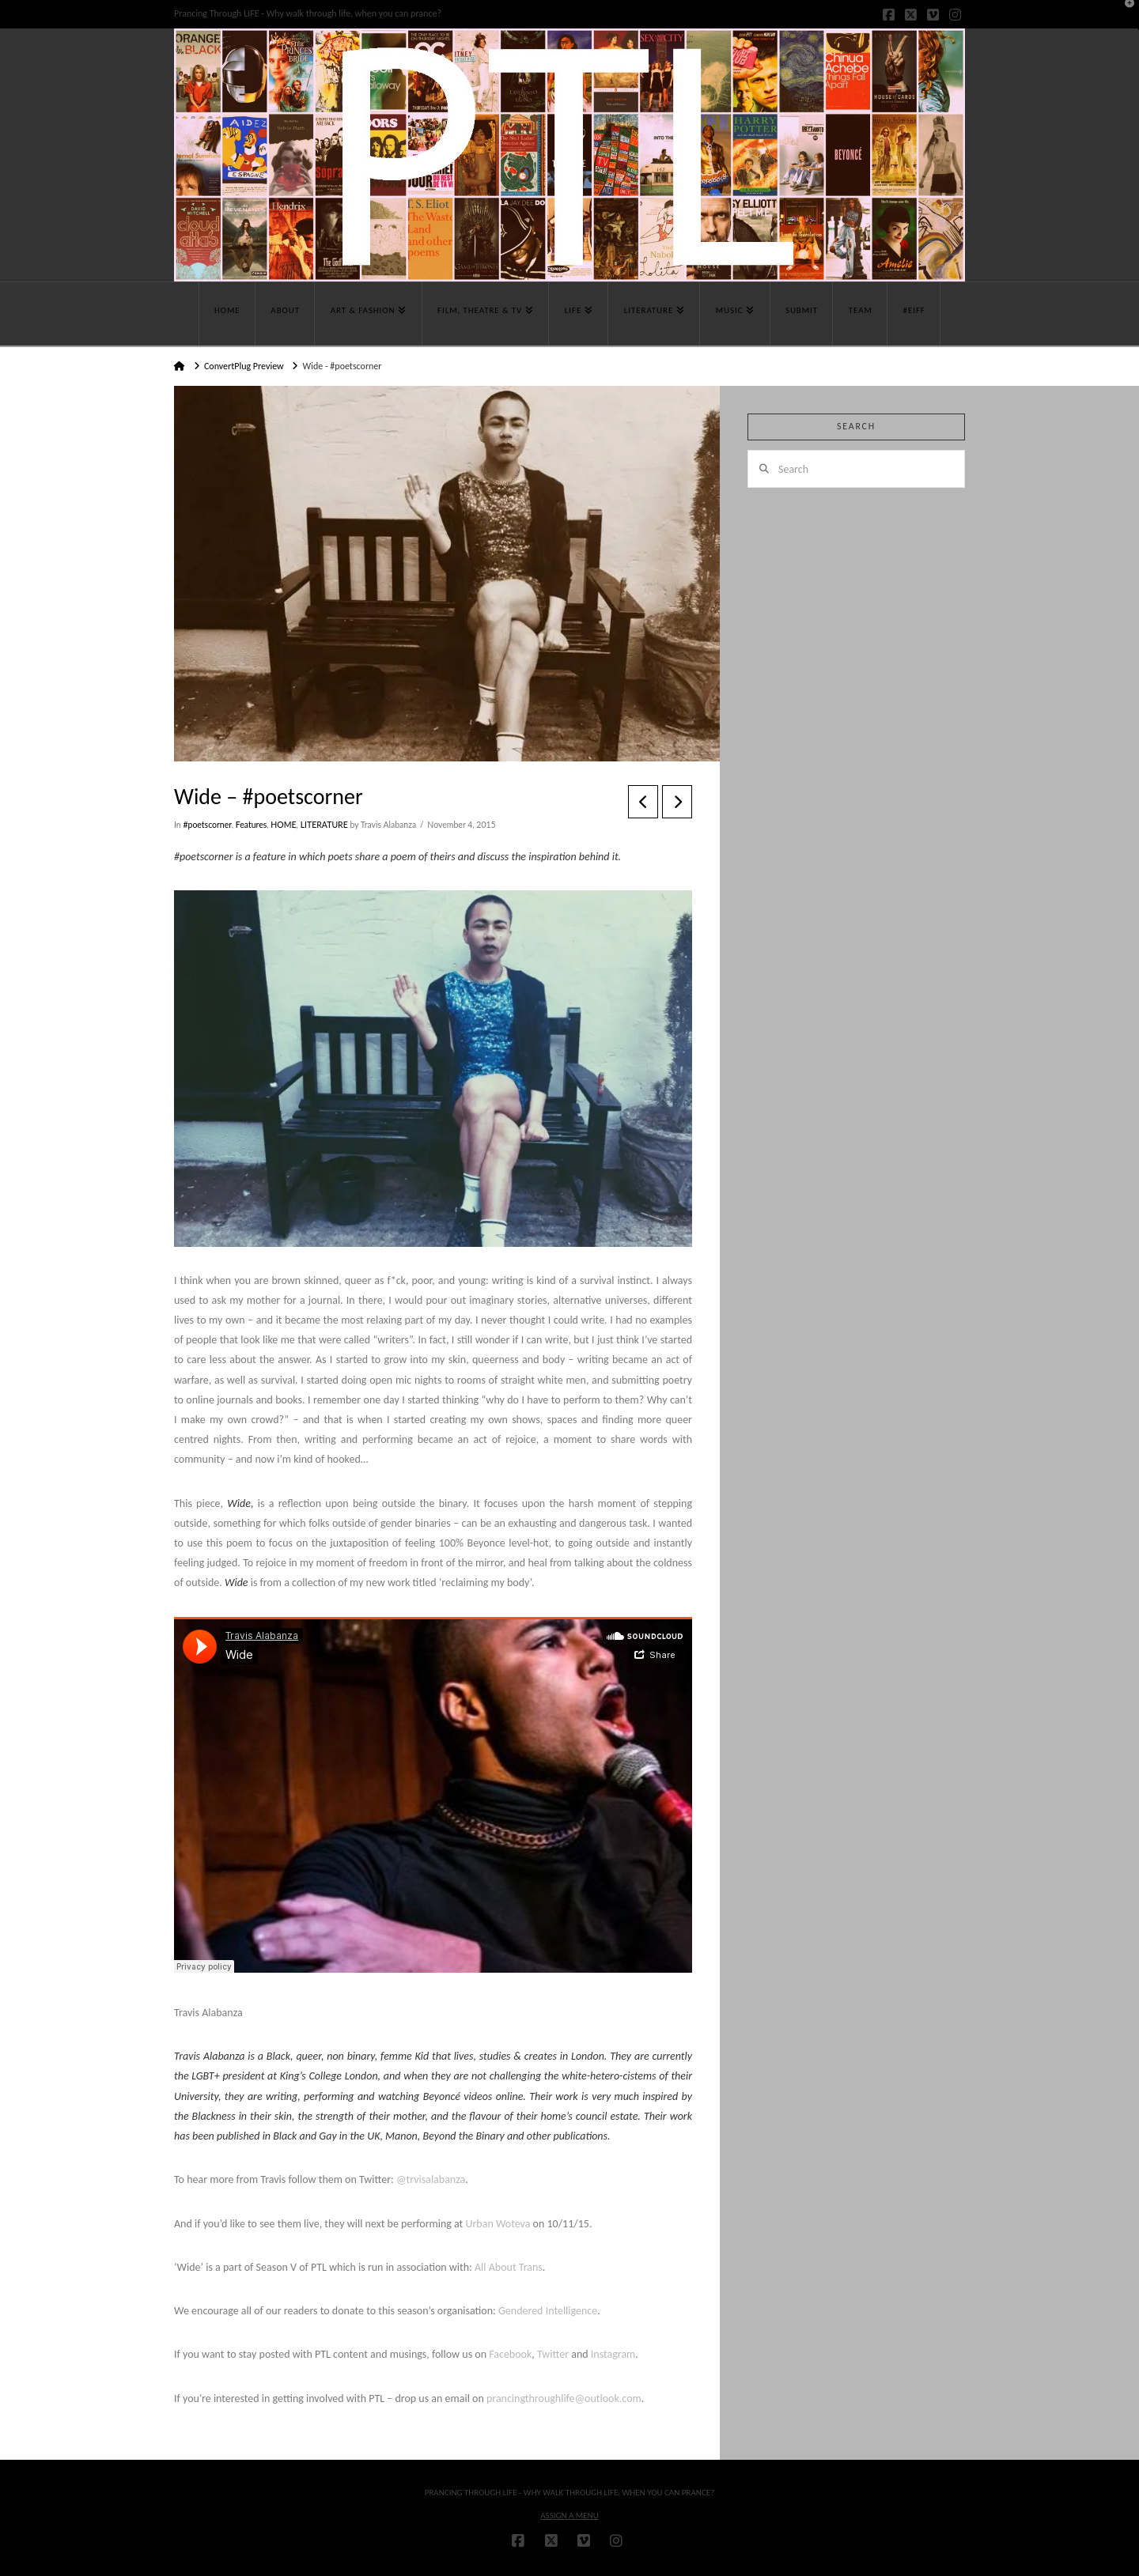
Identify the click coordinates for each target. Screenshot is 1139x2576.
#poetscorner (207, 824)
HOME (283, 824)
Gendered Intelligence (547, 2310)
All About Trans (509, 2267)
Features (251, 824)
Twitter (553, 2354)
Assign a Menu (569, 2515)
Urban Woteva (497, 2223)
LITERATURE (324, 824)
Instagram (613, 2354)
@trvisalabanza (430, 2179)
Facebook (510, 2354)
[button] (1124, 15)
